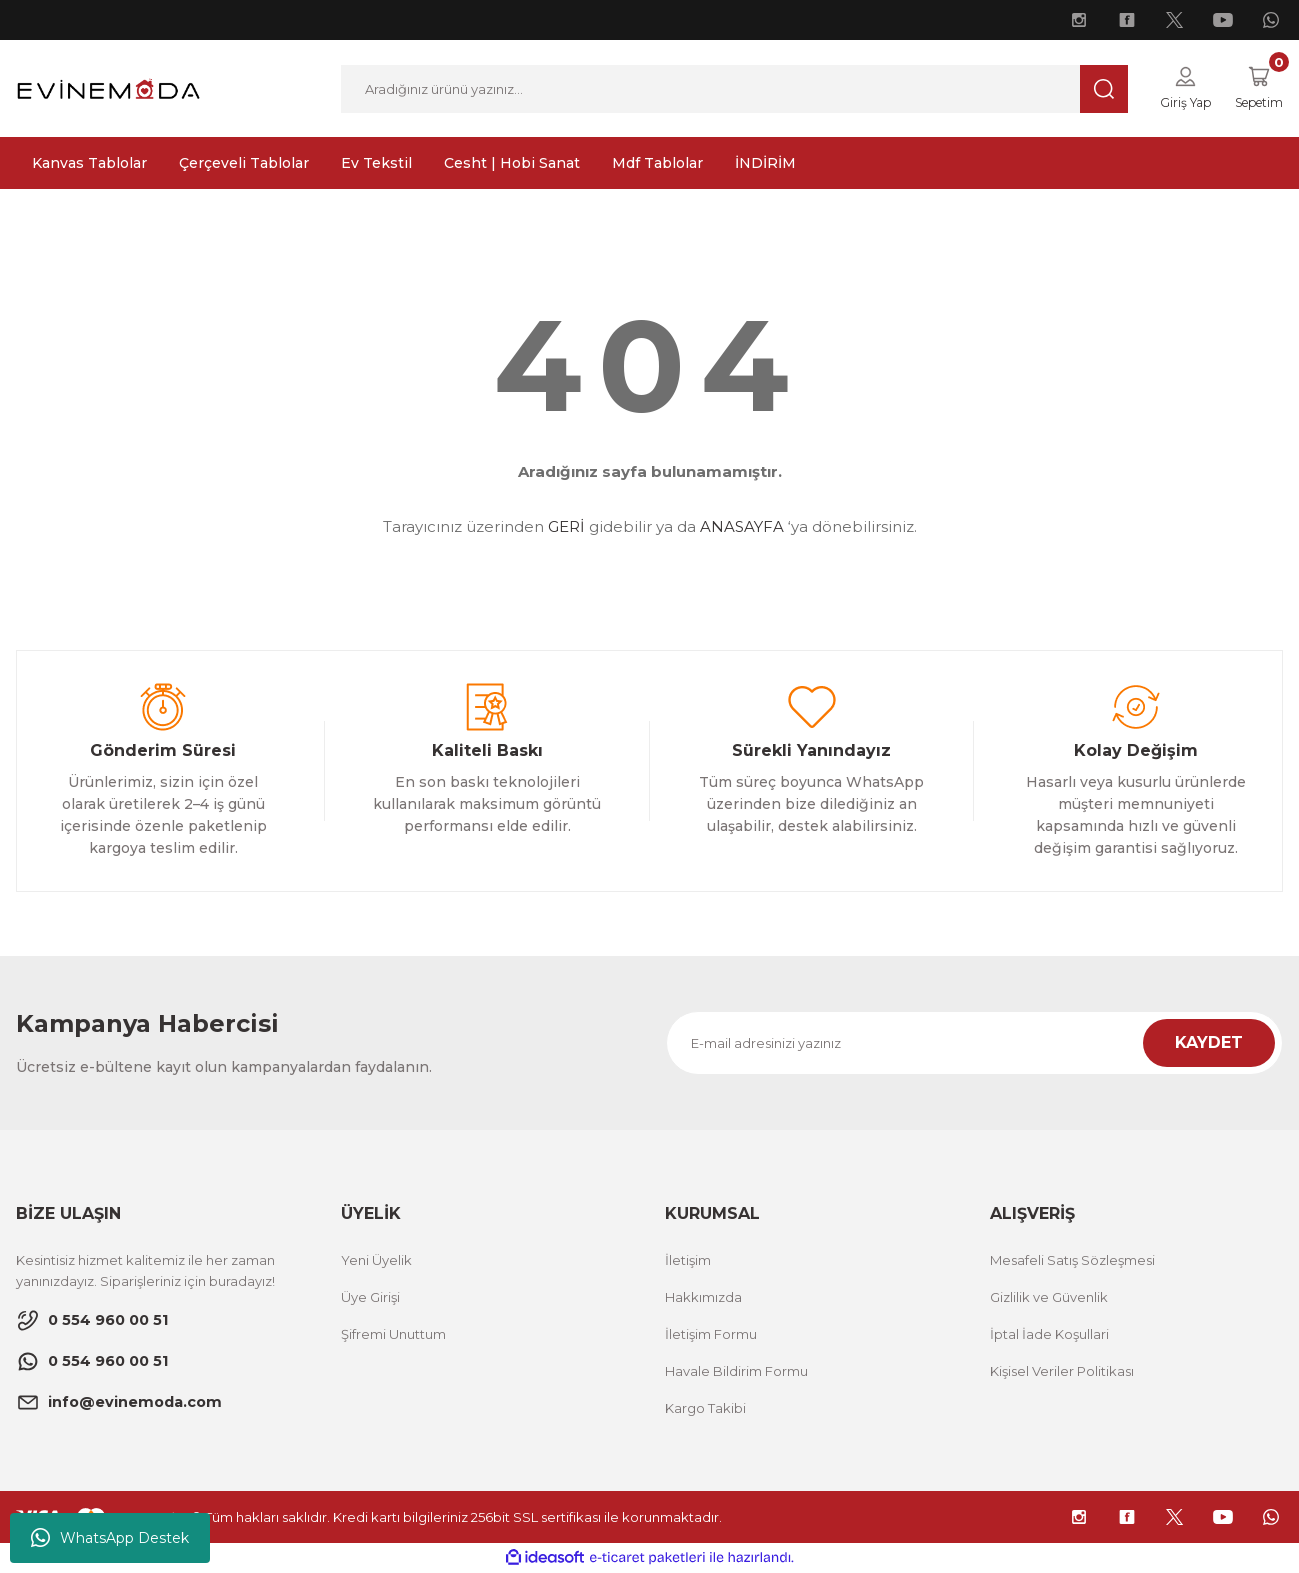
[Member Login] (1174, 89)
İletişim (688, 1261)
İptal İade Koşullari (1049, 1335)
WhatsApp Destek (110, 1538)
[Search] (728, 89)
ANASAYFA (742, 527)
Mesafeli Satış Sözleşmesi (1072, 1261)
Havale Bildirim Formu (736, 1372)
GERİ (566, 527)
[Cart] (1254, 89)
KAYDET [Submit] (1209, 1043)
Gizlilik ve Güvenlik (1049, 1298)
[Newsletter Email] (975, 1044)
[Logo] (108, 87)
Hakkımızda (703, 1298)
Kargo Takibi (705, 1409)
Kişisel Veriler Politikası (1062, 1372)
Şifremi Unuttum (393, 1335)
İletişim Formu (711, 1335)
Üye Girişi (370, 1298)
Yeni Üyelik (376, 1261)
